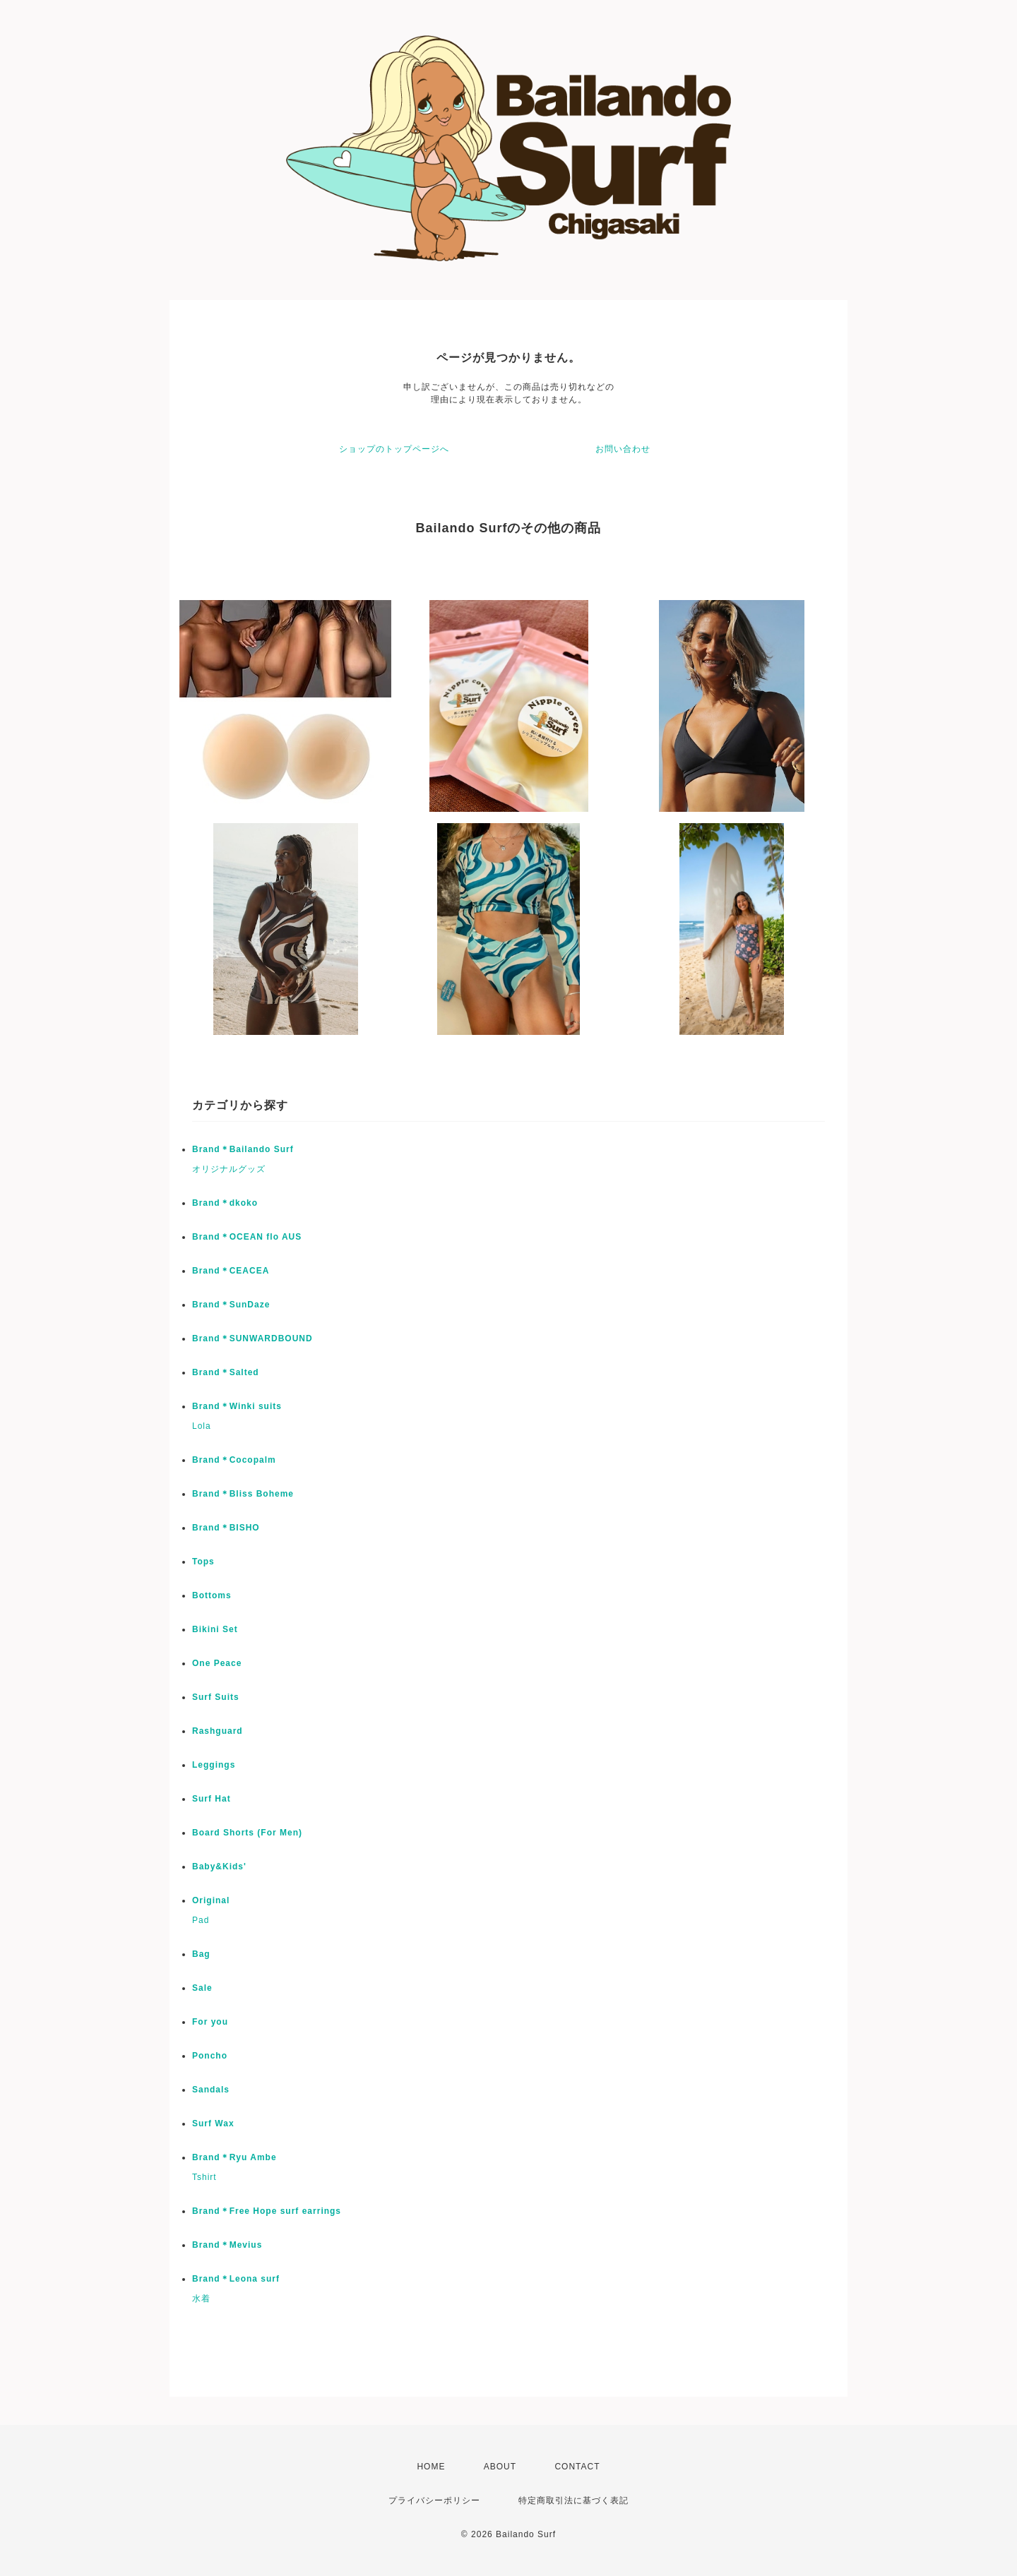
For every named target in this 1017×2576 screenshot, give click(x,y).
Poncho (209, 2056)
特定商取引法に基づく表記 (573, 2500)
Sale (202, 1988)
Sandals (211, 2090)
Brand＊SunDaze (231, 1305)
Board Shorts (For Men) (247, 1833)
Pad (200, 1920)
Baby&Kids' (219, 1866)
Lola (201, 1426)
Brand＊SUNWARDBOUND (252, 1338)
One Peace (217, 1663)
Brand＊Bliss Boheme (243, 1494)
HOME (431, 2467)
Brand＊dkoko (225, 1203)
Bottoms (212, 1595)
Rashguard (217, 1731)
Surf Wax (213, 2123)
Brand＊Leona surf (236, 2279)
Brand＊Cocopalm (234, 1460)
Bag (201, 1954)
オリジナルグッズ (229, 1169)
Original (211, 1900)
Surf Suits (215, 1697)
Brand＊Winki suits (237, 1406)
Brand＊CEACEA (230, 1271)
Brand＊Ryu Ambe (234, 2157)
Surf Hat (211, 1799)
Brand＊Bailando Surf (243, 1149)
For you (210, 2022)
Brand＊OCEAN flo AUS (247, 1237)
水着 (201, 2299)
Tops (203, 1561)
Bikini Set (215, 1629)
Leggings (213, 1765)
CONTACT (577, 2467)
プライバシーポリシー (434, 2500)
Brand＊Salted (225, 1372)
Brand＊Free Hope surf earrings (266, 2211)
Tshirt (204, 2177)
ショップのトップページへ (394, 449)
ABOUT (500, 2467)
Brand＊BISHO (226, 1528)
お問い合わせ (622, 449)
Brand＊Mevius (227, 2245)
